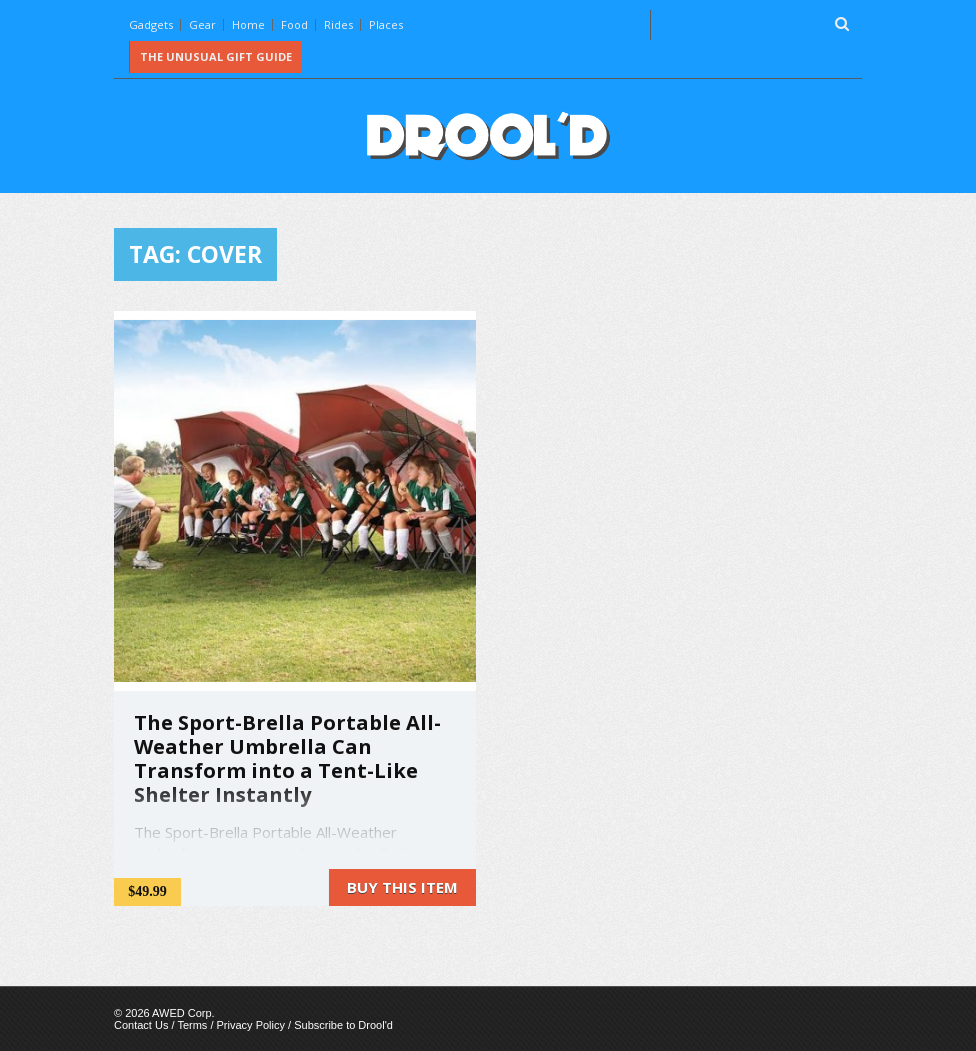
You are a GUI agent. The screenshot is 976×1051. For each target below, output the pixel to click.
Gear (202, 24)
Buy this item (402, 887)
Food (294, 24)
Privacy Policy (251, 1025)
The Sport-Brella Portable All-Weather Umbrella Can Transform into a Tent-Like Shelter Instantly (287, 758)
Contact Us (141, 1025)
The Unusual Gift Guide (216, 56)
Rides (338, 24)
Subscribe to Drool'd (343, 1025)
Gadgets (151, 24)
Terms (192, 1025)
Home (248, 24)
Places (386, 24)
